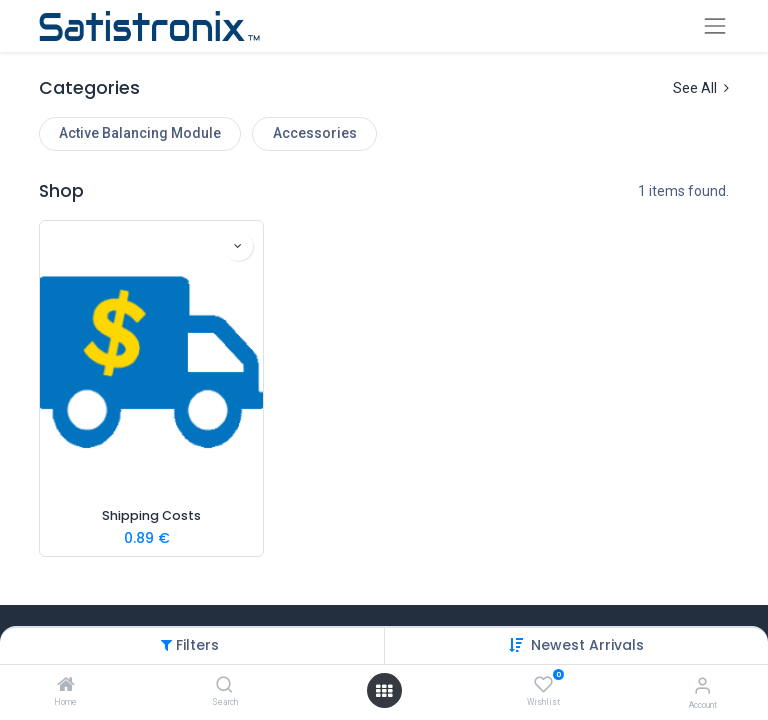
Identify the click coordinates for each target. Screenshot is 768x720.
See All (701, 88)
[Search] (224, 686)
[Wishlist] (543, 685)
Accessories (315, 133)
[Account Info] (702, 685)
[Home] (66, 686)
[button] (587, 645)
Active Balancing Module (140, 133)
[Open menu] (384, 691)
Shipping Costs (151, 515)
